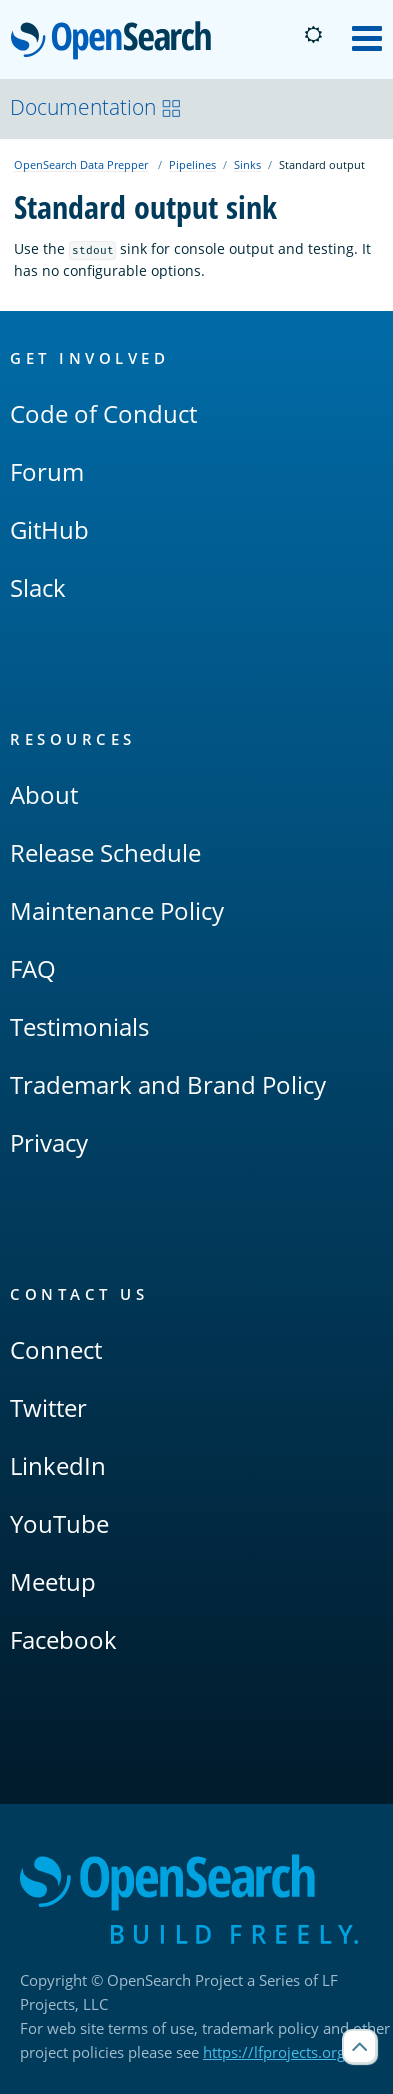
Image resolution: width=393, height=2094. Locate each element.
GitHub (49, 529)
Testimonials (79, 1026)
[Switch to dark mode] (313, 35)
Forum (47, 471)
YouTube (59, 1523)
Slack (38, 587)
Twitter (48, 1407)
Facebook (63, 1639)
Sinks (247, 164)
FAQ (33, 968)
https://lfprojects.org (274, 2052)
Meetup (53, 1581)
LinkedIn (58, 1465)
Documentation (96, 107)
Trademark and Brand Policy (168, 1084)
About (44, 794)
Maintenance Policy (117, 910)
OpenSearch (116, 42)
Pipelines (192, 164)
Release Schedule (105, 852)
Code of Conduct (103, 413)
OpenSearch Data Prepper (81, 164)
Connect (56, 1349)
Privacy (49, 1142)
